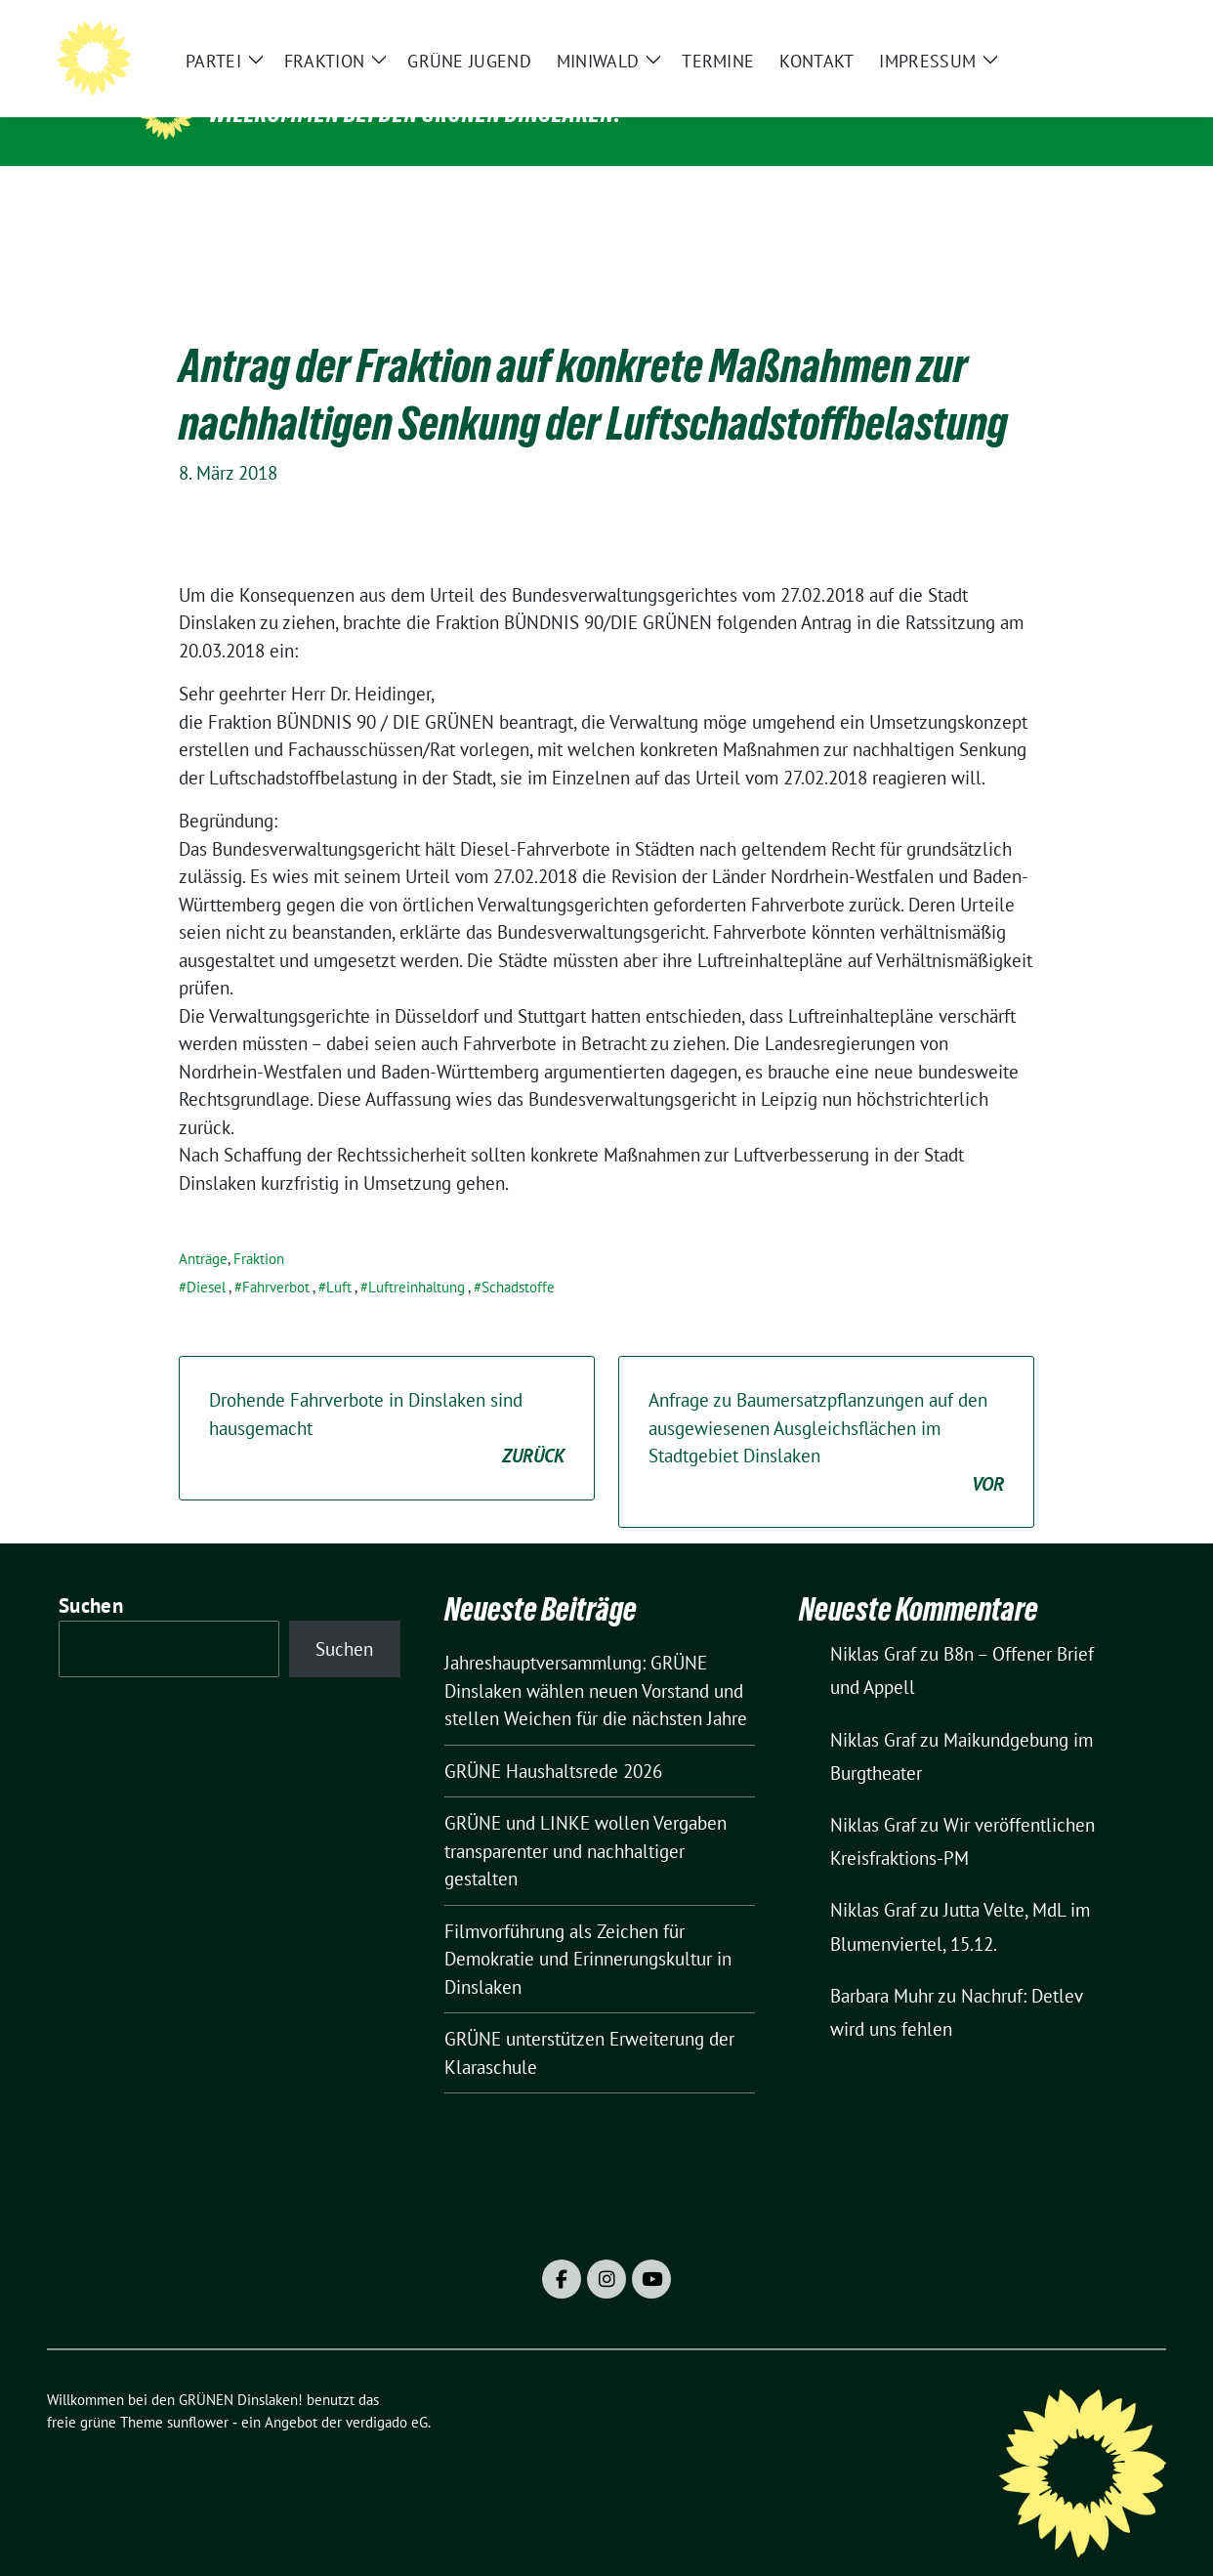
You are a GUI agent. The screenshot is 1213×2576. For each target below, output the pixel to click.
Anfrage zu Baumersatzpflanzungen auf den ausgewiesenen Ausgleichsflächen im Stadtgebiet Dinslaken (826, 1412)
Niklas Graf (873, 1623)
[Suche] (1103, 30)
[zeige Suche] (1131, 30)
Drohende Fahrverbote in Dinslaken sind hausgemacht (387, 1399)
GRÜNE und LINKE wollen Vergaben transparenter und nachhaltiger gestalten (585, 1820)
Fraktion (258, 1228)
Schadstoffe (518, 1256)
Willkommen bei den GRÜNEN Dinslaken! (415, 113)
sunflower (198, 2392)
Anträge (203, 1228)
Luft (339, 1256)
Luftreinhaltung (416, 1256)
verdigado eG (387, 2392)
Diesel (206, 1256)
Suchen (91, 1575)
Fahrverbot (276, 1256)
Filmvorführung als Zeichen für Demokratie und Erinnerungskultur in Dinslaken (588, 1928)
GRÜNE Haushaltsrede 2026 (553, 1741)
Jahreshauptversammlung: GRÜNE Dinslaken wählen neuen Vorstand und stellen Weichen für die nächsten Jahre (595, 1660)
